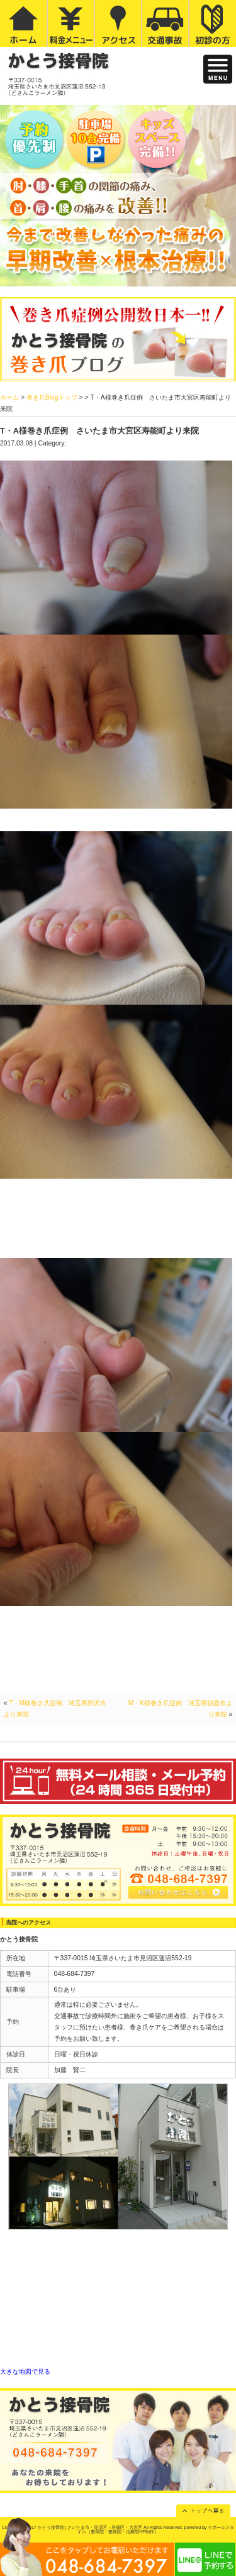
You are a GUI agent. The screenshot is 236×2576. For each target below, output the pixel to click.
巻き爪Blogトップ (51, 397)
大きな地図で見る (25, 2371)
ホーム (9, 397)
